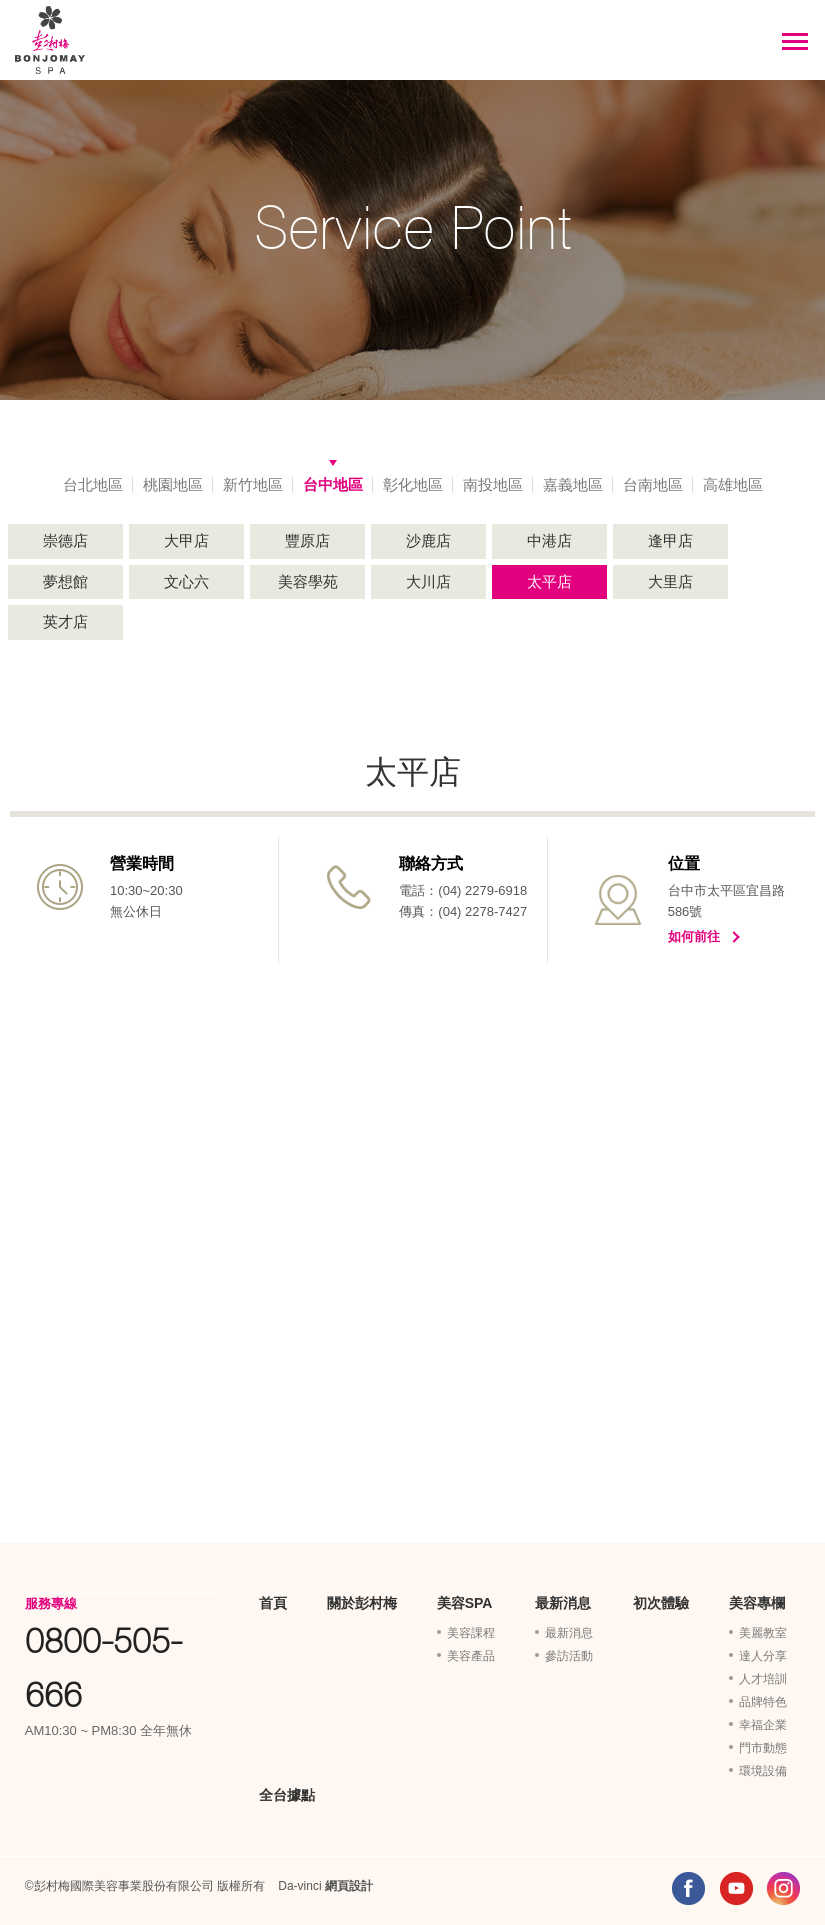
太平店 (549, 581)
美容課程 (471, 1633)
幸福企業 (763, 1725)
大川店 (428, 581)
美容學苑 (308, 581)
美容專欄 (757, 1603)
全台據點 (287, 1795)
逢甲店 (670, 540)
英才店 (65, 621)
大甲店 (186, 540)
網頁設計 (349, 1886)
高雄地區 (733, 484)
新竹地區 (253, 484)
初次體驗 (661, 1603)
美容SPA (465, 1603)
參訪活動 (569, 1656)
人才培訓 (763, 1679)
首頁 (273, 1603)
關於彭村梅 (362, 1603)
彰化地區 (413, 484)
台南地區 (653, 484)
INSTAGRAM (783, 1888)
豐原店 (307, 540)
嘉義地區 (573, 484)
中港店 (549, 540)
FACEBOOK (688, 1888)
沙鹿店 (428, 540)
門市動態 (763, 1748)
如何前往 (694, 936)
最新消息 (563, 1603)
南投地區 (493, 484)
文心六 (186, 581)
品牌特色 (763, 1702)
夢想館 (65, 581)
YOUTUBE (736, 1888)
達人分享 (763, 1656)
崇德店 (65, 540)
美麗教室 (763, 1633)
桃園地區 (173, 484)
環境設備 (763, 1771)
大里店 (670, 581)
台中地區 (333, 484)
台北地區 (93, 484)
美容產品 (471, 1656)
